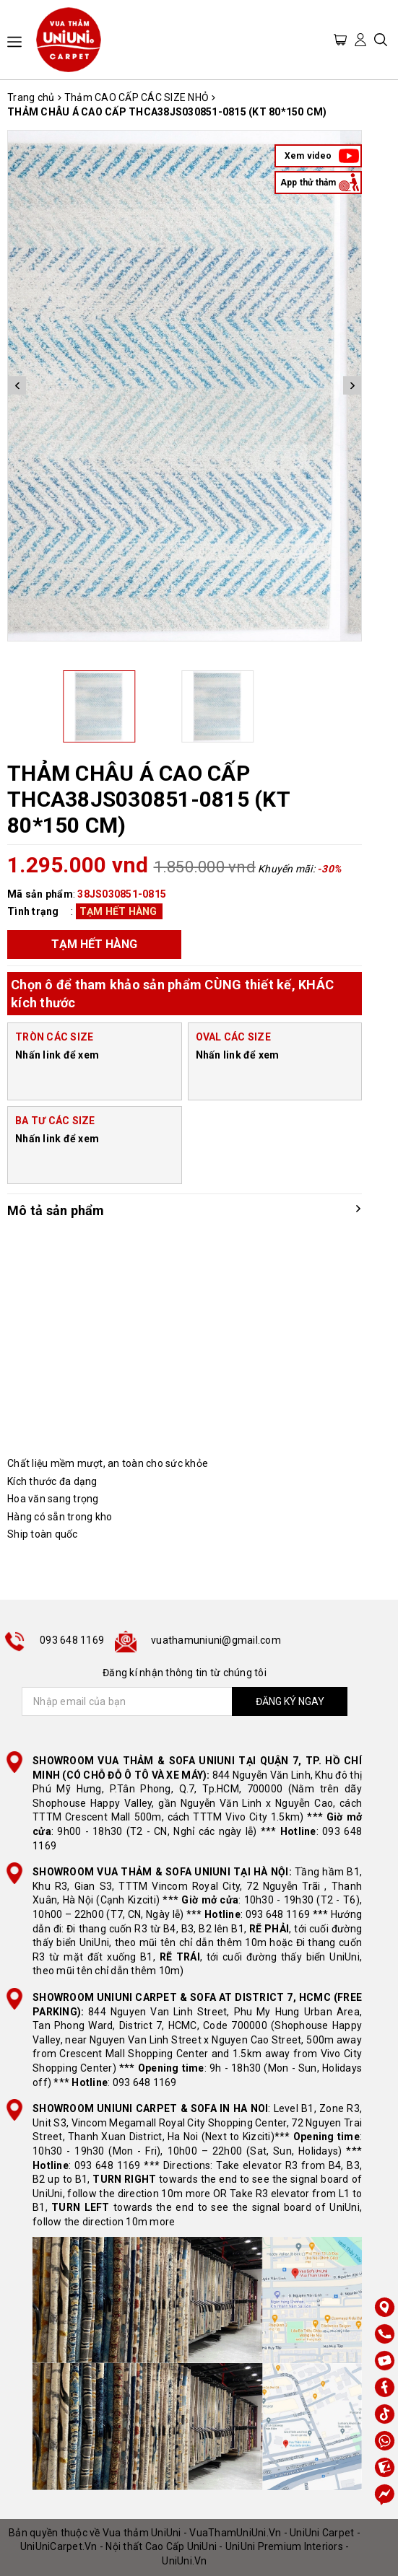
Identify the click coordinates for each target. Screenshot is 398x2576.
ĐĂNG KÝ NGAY (290, 1701)
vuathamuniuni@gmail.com (216, 1640)
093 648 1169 (72, 1640)
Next (352, 386)
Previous (17, 386)
